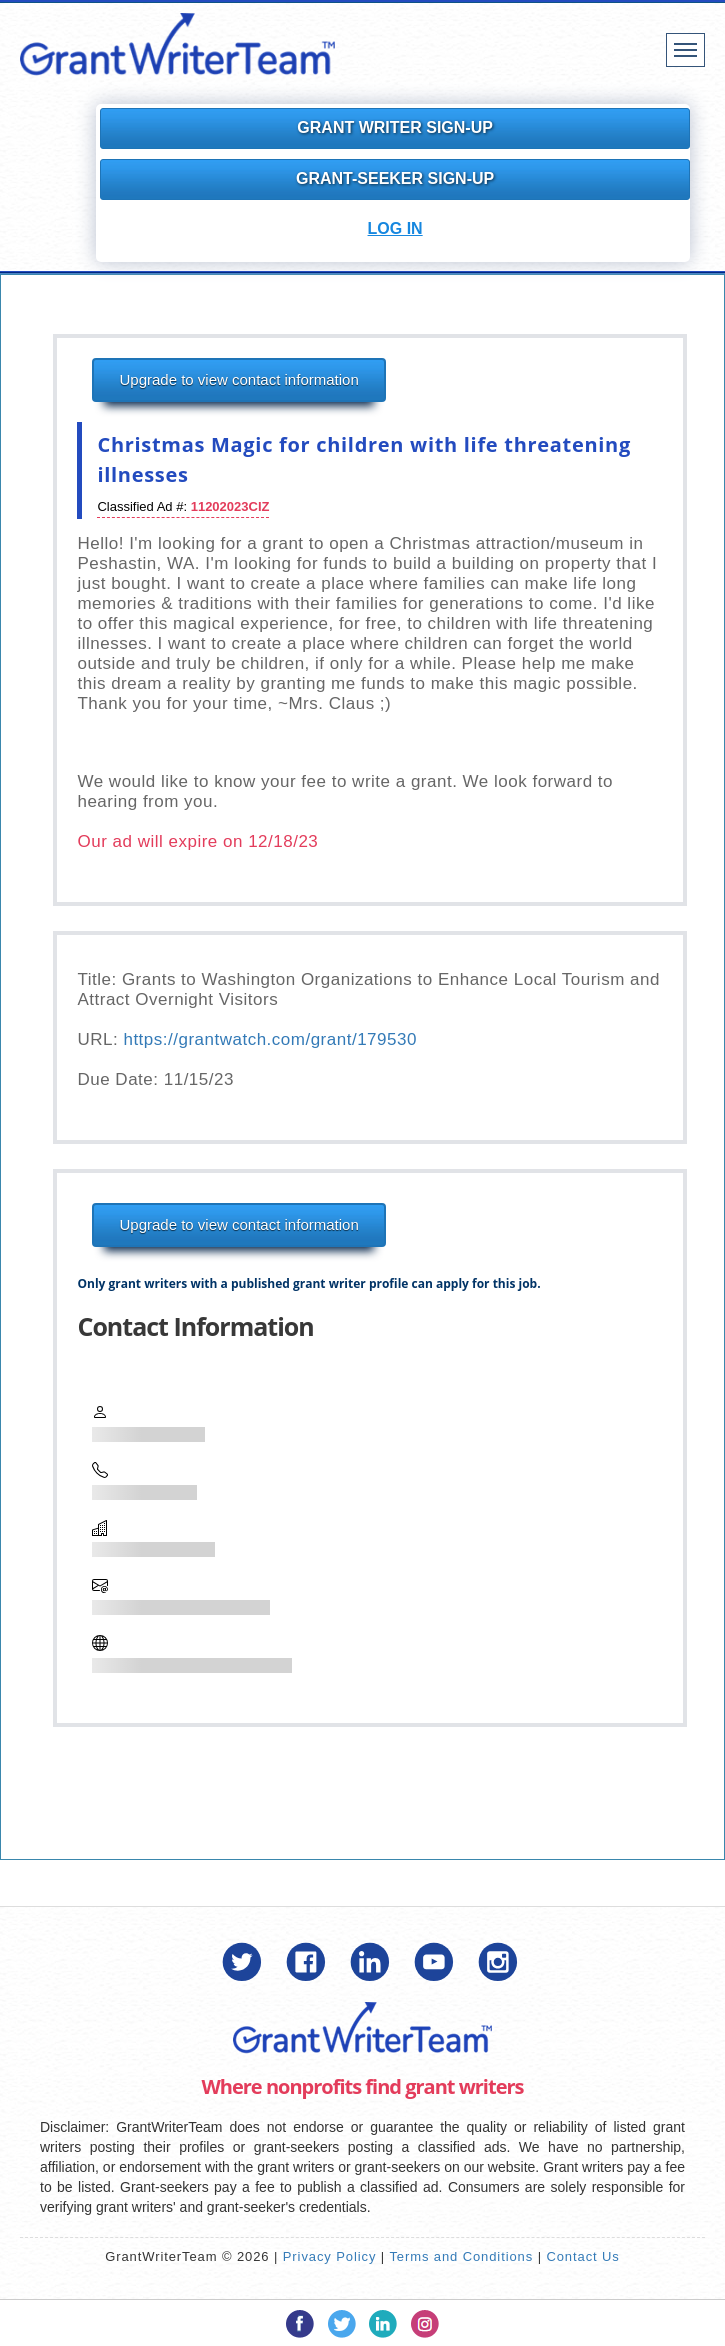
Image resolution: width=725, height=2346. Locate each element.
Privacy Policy (330, 2256)
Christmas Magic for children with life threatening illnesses (364, 459)
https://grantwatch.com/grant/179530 (269, 1039)
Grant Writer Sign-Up (395, 127)
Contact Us (582, 2256)
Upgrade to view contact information (238, 379)
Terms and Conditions (461, 2256)
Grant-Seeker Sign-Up (395, 178)
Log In (395, 228)
